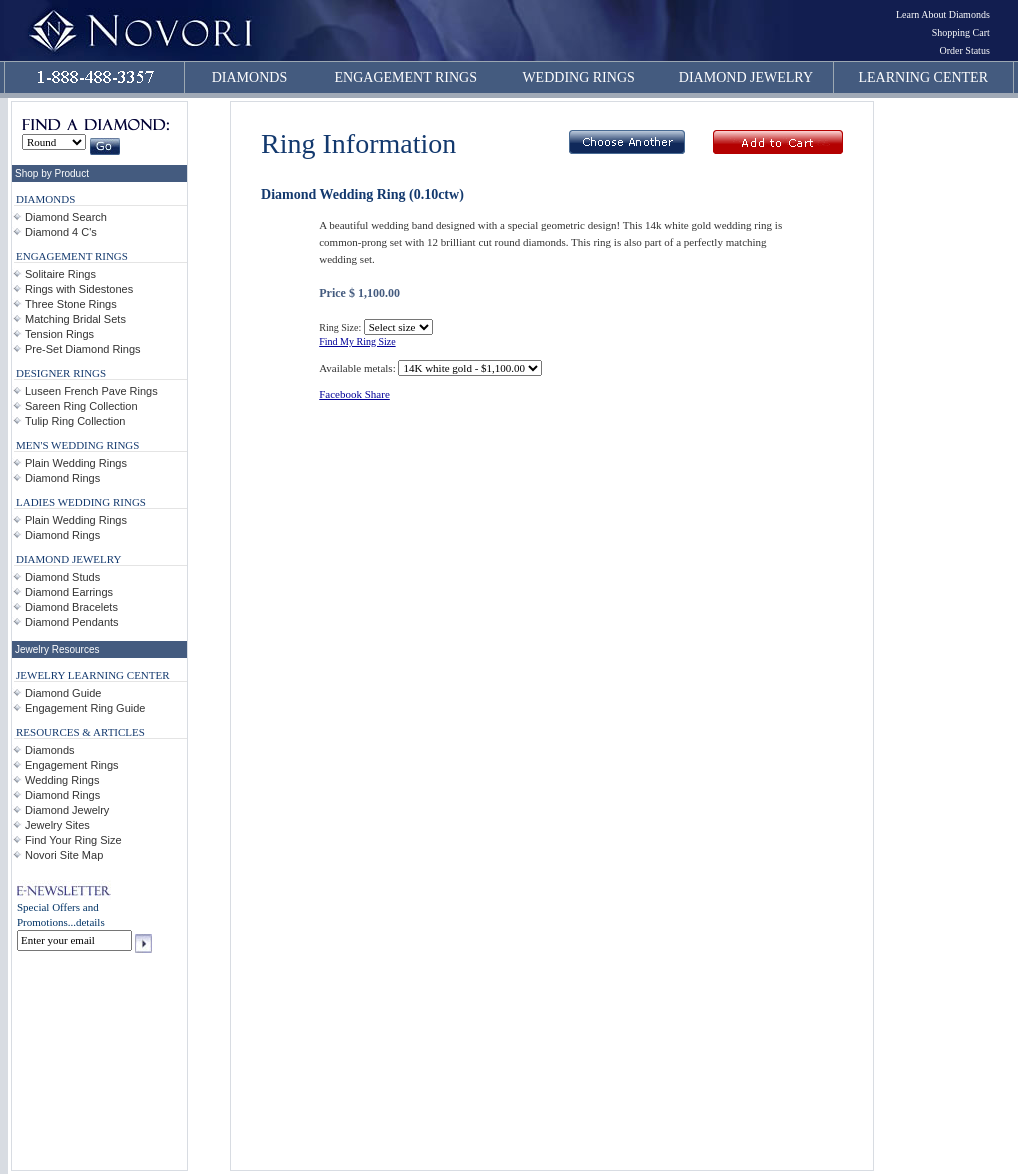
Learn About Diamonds (943, 14)
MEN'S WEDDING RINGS (77, 445)
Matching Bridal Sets (75, 319)
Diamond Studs (62, 577)
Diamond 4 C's (61, 232)
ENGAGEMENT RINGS (406, 77)
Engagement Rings (72, 765)
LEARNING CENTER (924, 77)
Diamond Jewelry (67, 810)
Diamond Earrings (69, 592)
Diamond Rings (62, 478)
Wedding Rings (62, 780)
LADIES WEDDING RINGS (81, 502)
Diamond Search (66, 217)
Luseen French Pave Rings (91, 391)
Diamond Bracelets (71, 607)
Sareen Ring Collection (81, 406)
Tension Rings (59, 334)
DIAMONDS (249, 77)
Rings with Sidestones (79, 289)
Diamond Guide (63, 693)
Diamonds (50, 750)
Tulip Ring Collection (75, 421)
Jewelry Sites (57, 825)
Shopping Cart (961, 32)
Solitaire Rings (60, 274)
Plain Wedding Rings (76, 463)
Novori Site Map (64, 855)
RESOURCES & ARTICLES (80, 732)
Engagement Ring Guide (85, 708)
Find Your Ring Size (73, 840)
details (90, 922)
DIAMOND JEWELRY (746, 77)
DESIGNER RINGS (61, 373)
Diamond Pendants (72, 622)
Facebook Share (354, 394)
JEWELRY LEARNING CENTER (93, 675)
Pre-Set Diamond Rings (83, 349)
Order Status (965, 50)
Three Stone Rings (71, 304)
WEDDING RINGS (578, 77)
